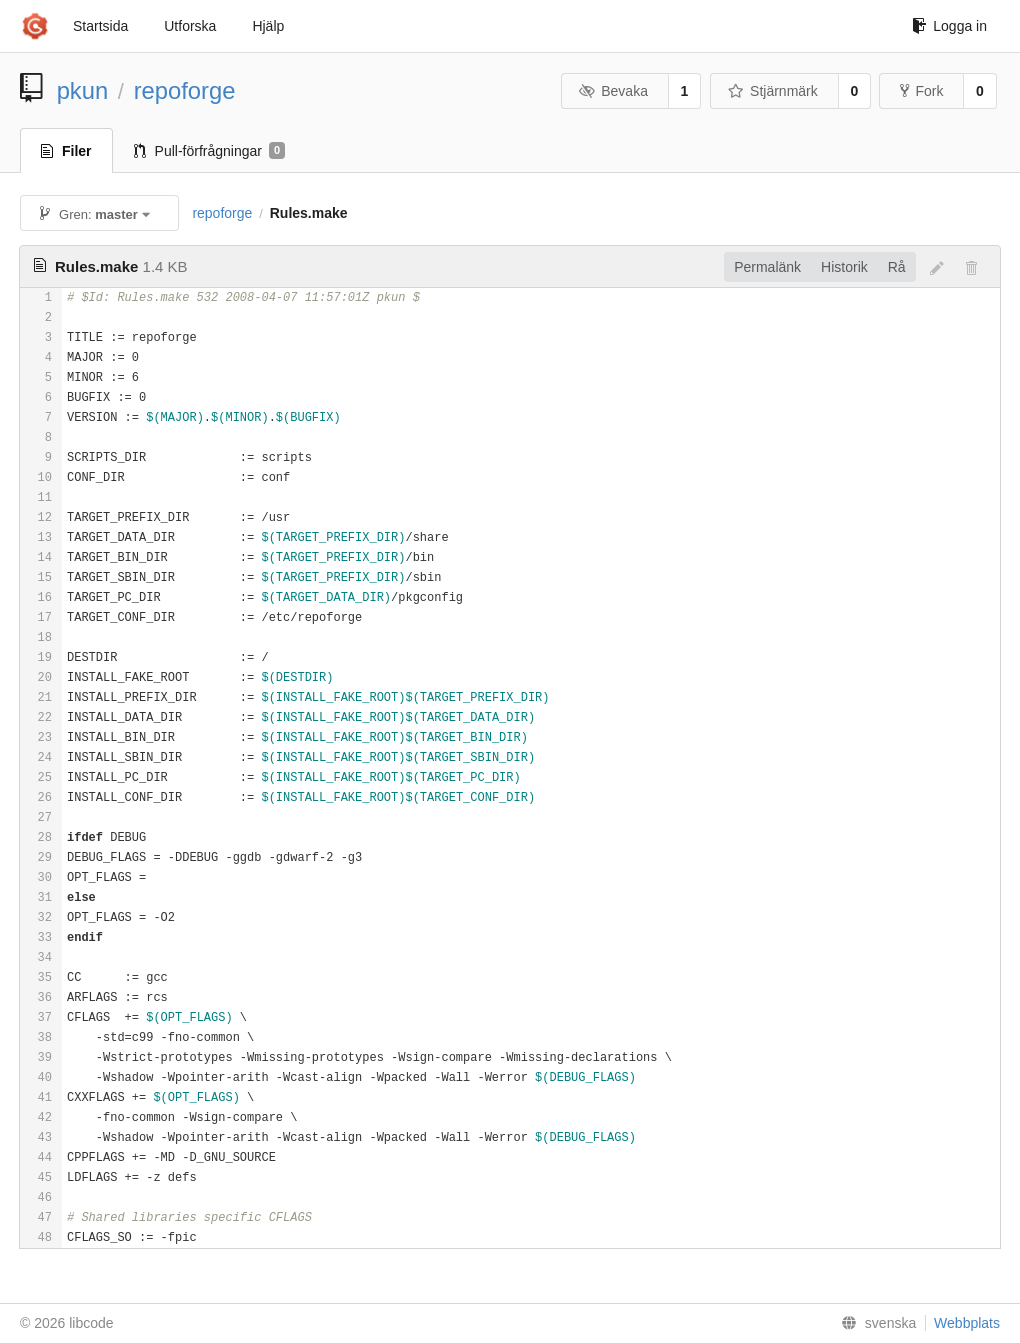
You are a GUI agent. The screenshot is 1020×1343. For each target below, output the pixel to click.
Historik (844, 267)
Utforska (190, 26)
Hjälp (268, 26)
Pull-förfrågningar (210, 151)
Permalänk (767, 267)
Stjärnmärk (773, 91)
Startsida (100, 26)
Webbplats (967, 1323)
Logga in (949, 26)
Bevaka (613, 91)
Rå (897, 267)
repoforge (185, 90)
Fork (921, 91)
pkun (83, 90)
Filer (66, 151)
